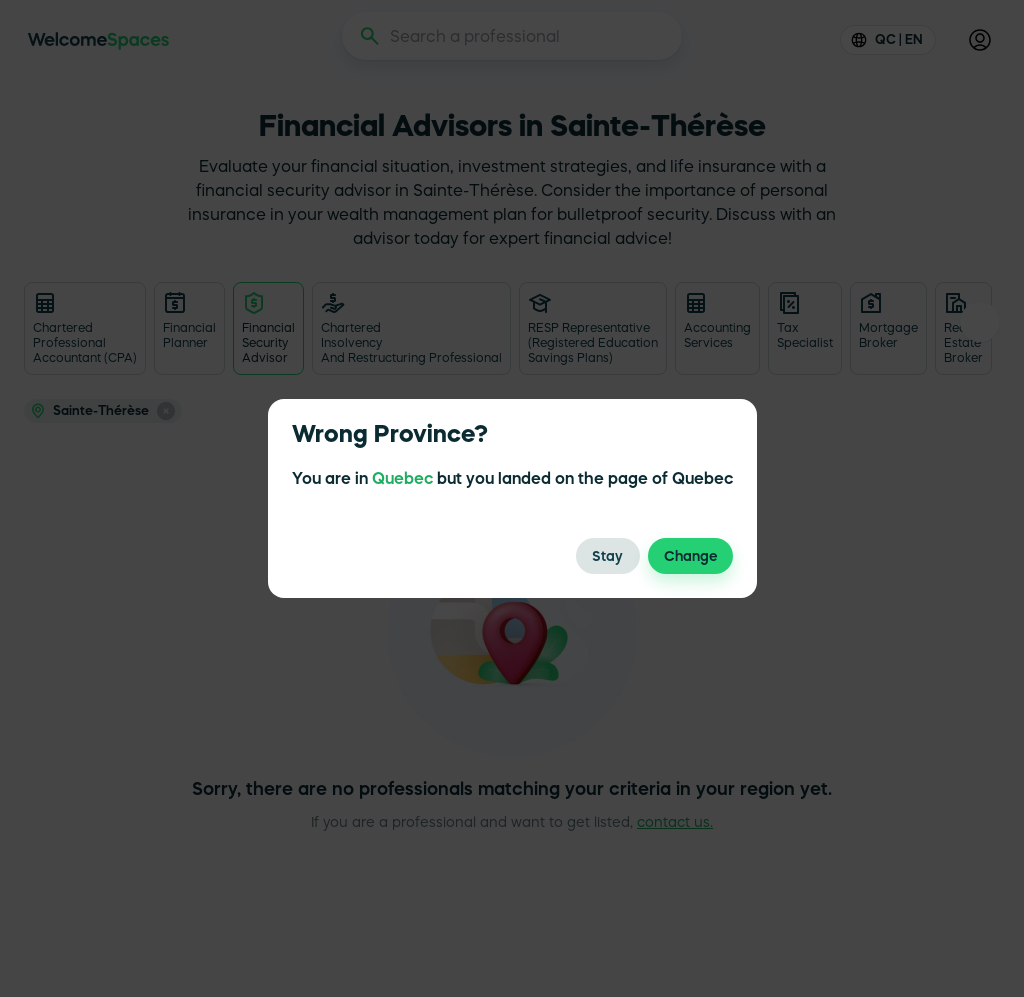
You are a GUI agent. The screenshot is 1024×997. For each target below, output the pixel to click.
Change (690, 556)
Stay (608, 556)
